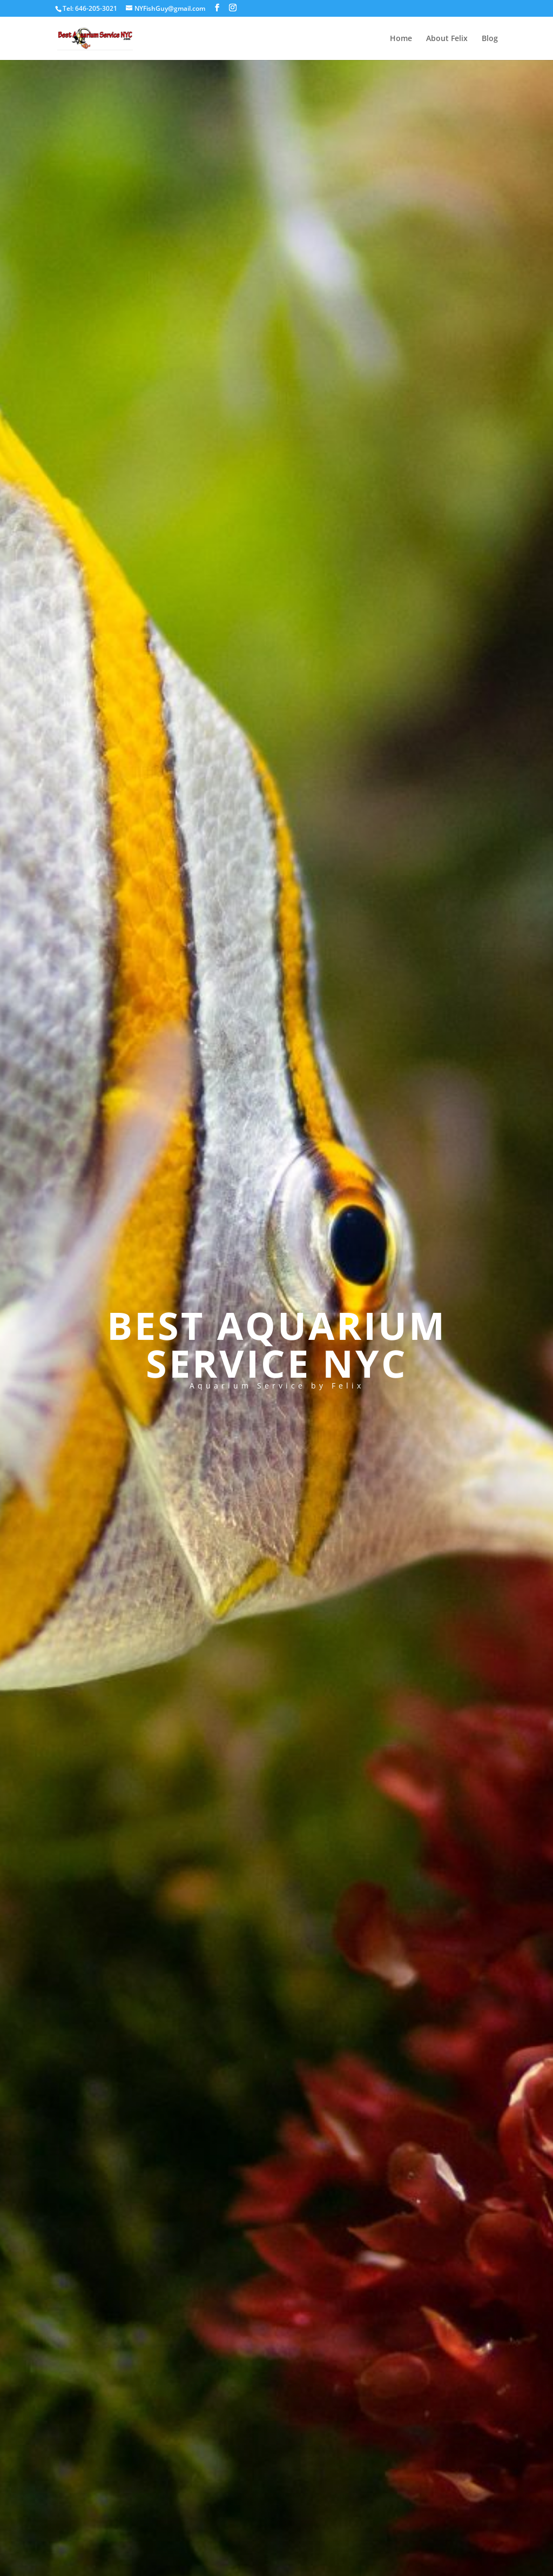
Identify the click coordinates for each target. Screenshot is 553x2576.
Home (401, 39)
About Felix (447, 39)
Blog (490, 39)
